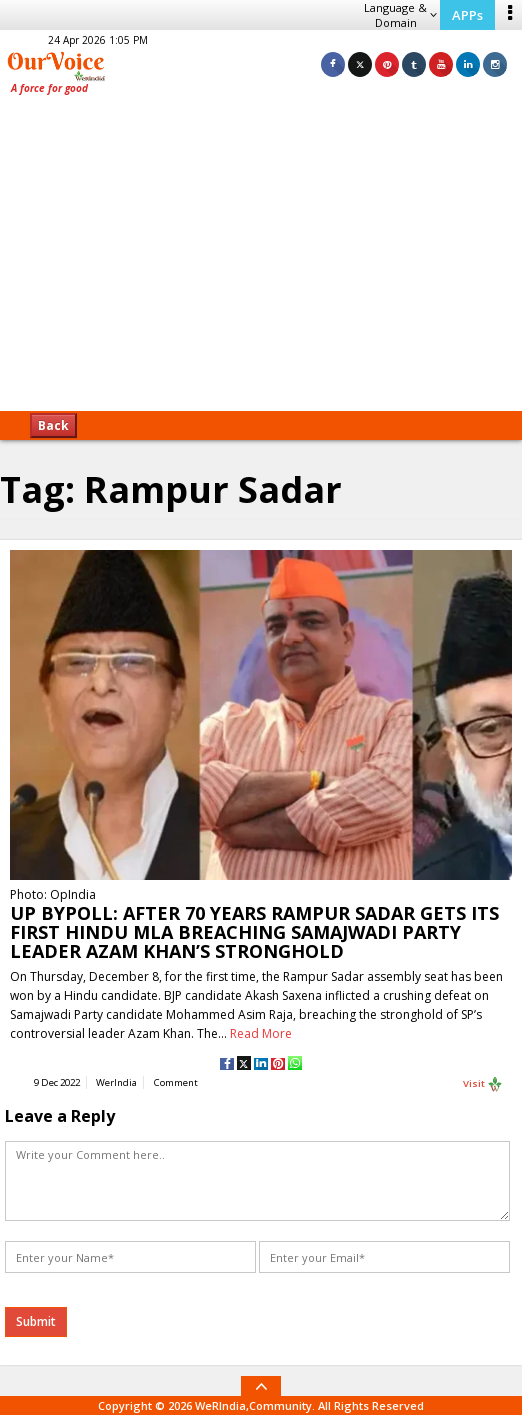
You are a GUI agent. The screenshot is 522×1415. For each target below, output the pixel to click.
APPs (467, 15)
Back (53, 425)
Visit (483, 1084)
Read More (261, 1033)
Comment (176, 1082)
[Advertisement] (261, 260)
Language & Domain (400, 15)
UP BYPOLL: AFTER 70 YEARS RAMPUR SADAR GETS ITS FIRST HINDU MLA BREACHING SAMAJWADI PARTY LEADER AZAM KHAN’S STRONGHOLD (254, 932)
